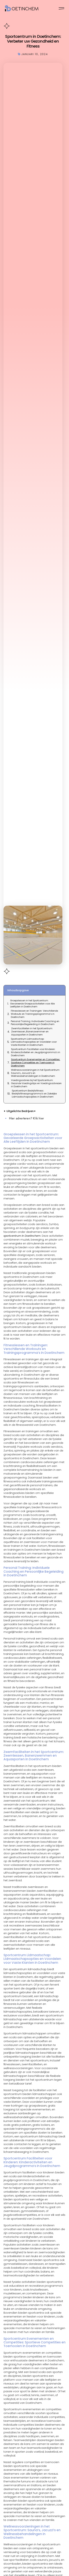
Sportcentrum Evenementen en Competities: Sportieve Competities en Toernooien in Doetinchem (35, 1062)
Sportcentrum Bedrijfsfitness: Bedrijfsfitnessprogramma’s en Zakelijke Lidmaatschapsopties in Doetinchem (34, 1093)
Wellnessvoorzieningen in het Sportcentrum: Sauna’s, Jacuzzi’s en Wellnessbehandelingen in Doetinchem (35, 1073)
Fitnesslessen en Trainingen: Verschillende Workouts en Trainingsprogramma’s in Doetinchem (34, 1014)
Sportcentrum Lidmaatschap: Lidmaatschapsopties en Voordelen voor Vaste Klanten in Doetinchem (34, 1042)
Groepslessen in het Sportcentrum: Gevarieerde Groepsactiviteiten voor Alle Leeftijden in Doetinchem (32, 1003)
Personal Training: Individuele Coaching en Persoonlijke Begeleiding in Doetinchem (35, 1023)
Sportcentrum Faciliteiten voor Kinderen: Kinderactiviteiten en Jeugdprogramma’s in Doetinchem (35, 1052)
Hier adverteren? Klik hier (26, 1118)
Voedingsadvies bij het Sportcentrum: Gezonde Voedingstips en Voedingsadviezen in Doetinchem (36, 1083)
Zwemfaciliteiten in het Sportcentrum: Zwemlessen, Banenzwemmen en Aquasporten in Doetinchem (32, 1031)
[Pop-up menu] (61, 8)
